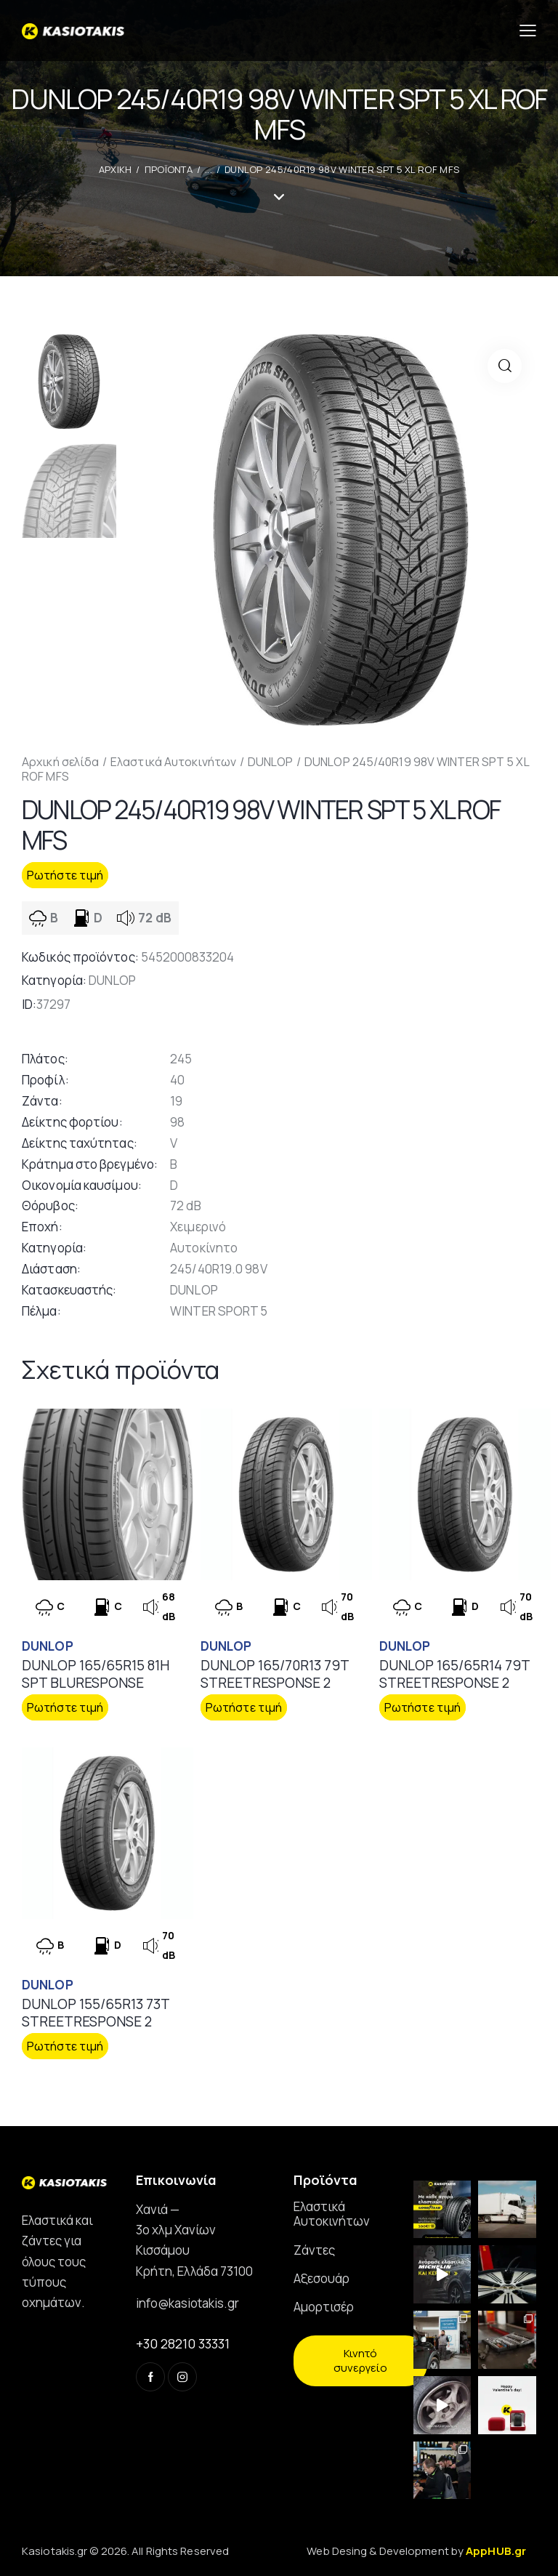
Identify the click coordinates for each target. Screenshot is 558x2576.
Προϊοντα (169, 169)
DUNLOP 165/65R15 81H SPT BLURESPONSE (95, 1674)
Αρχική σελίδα (60, 762)
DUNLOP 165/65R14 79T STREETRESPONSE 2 (454, 1674)
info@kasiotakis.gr (187, 2303)
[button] (505, 366)
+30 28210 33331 (183, 2343)
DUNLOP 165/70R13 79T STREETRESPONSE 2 (275, 1674)
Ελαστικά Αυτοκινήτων (173, 762)
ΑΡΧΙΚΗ (115, 169)
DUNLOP (271, 762)
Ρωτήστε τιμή (65, 875)
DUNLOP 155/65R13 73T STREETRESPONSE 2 (95, 2013)
